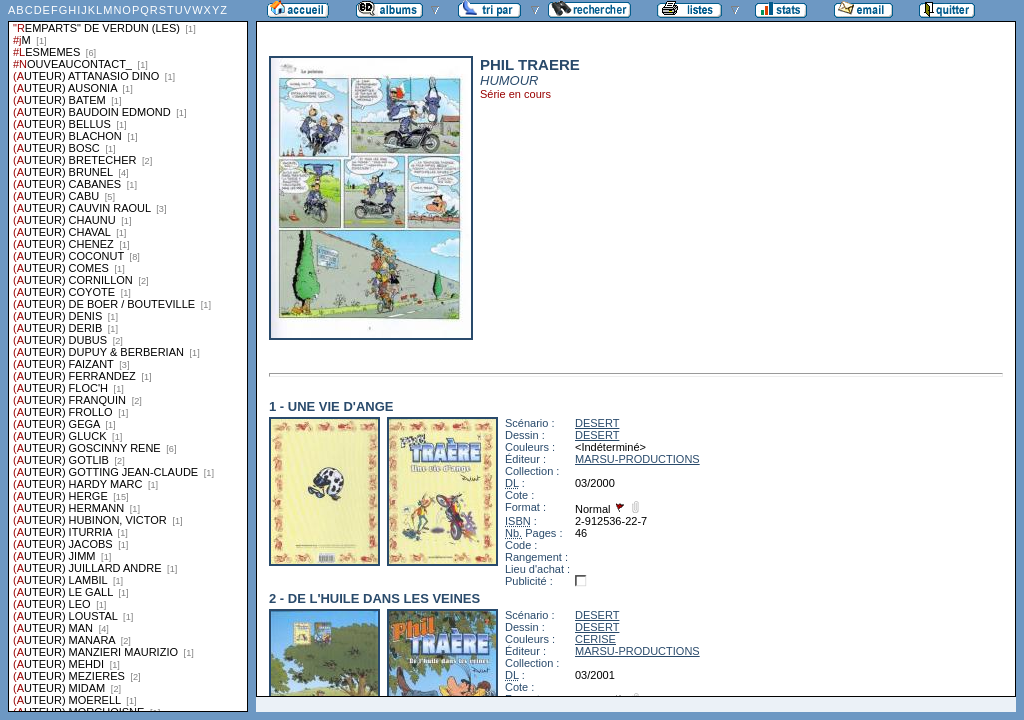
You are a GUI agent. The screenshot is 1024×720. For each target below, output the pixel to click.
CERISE (595, 639)
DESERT (597, 423)
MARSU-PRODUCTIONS (637, 459)
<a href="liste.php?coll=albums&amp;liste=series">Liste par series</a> (128, 356)
